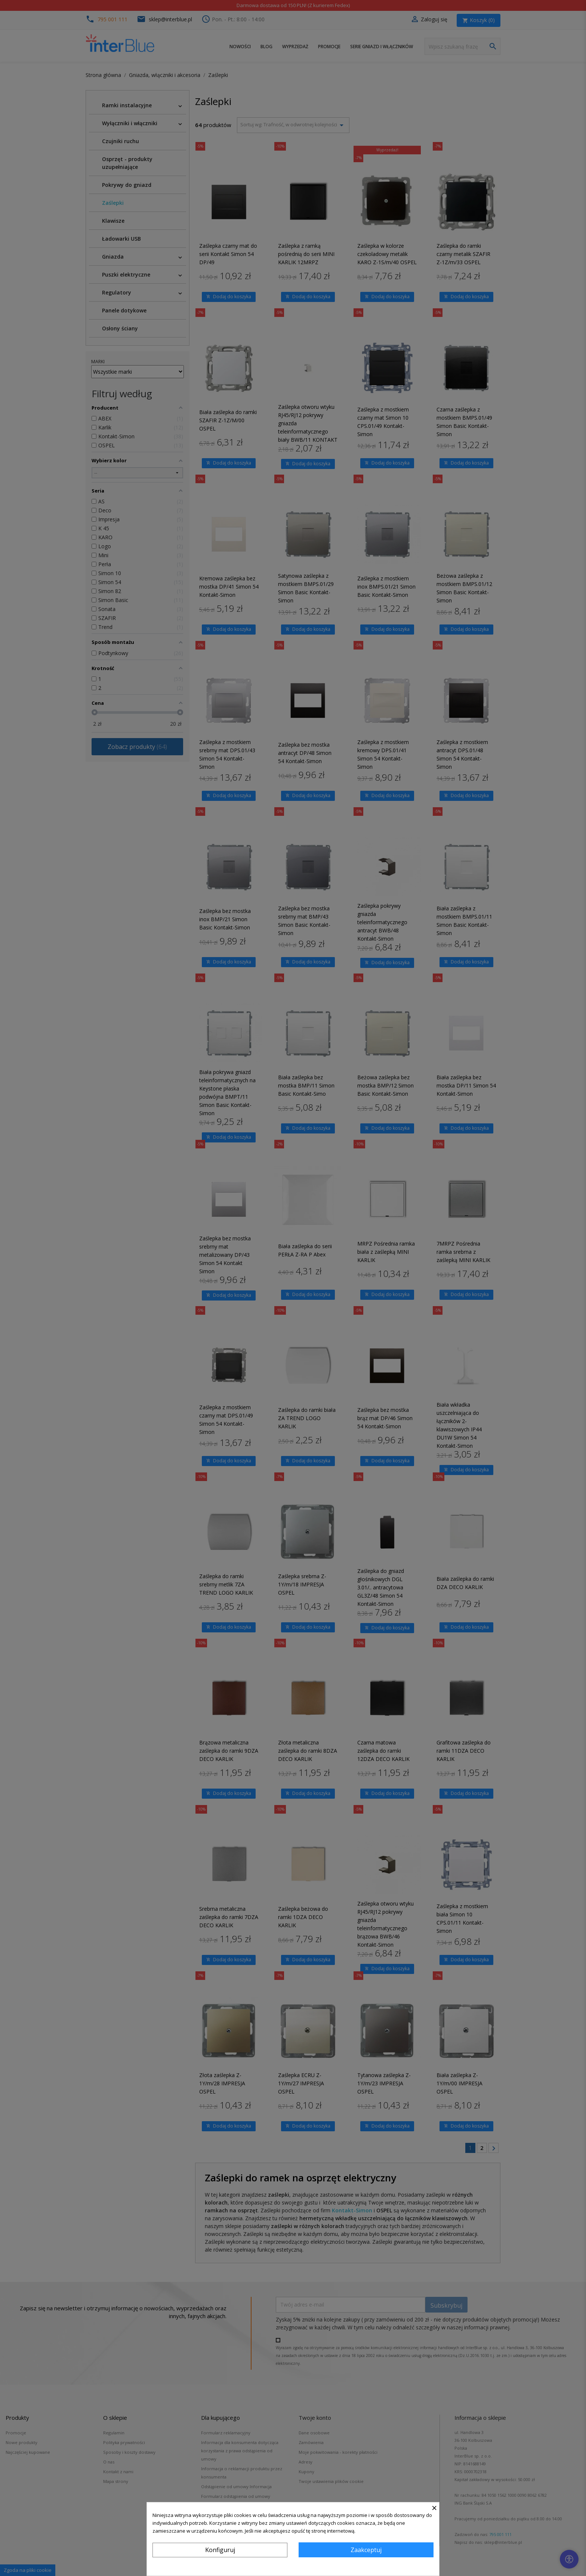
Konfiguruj (220, 2550)
